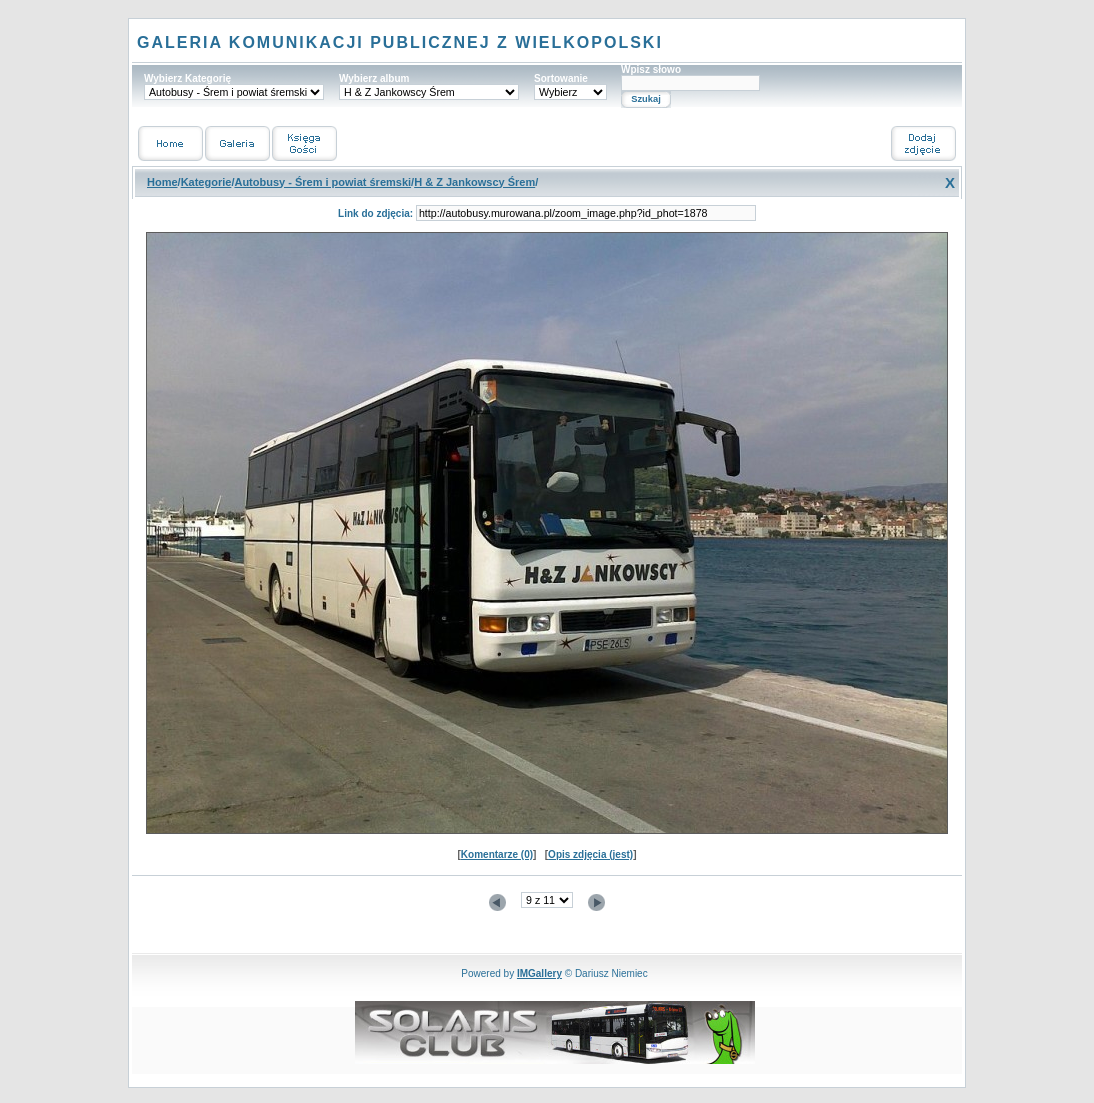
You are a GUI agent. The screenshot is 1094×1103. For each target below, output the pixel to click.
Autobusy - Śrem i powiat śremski (322, 182)
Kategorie (206, 182)
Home (162, 182)
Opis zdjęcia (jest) (590, 854)
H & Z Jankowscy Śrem (474, 182)
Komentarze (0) (497, 854)
